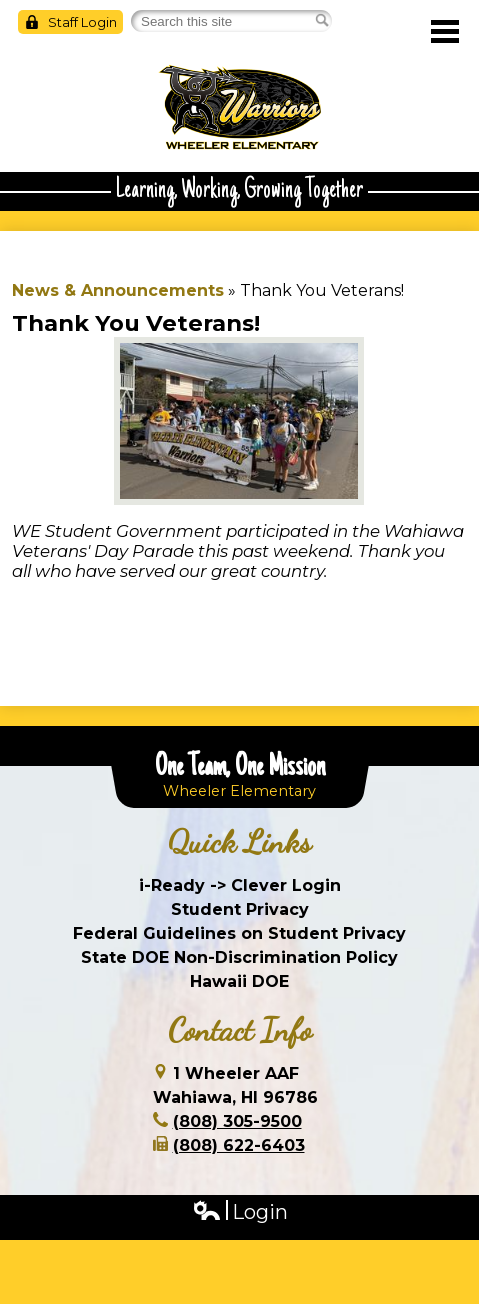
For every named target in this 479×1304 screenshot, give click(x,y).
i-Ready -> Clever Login (240, 885)
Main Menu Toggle (445, 31)
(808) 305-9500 (237, 1121)
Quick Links (239, 842)
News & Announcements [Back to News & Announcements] (118, 290)
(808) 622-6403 (239, 1145)
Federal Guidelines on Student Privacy (239, 933)
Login (240, 1212)
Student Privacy (240, 909)
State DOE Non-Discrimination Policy (239, 957)
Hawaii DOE (239, 981)
